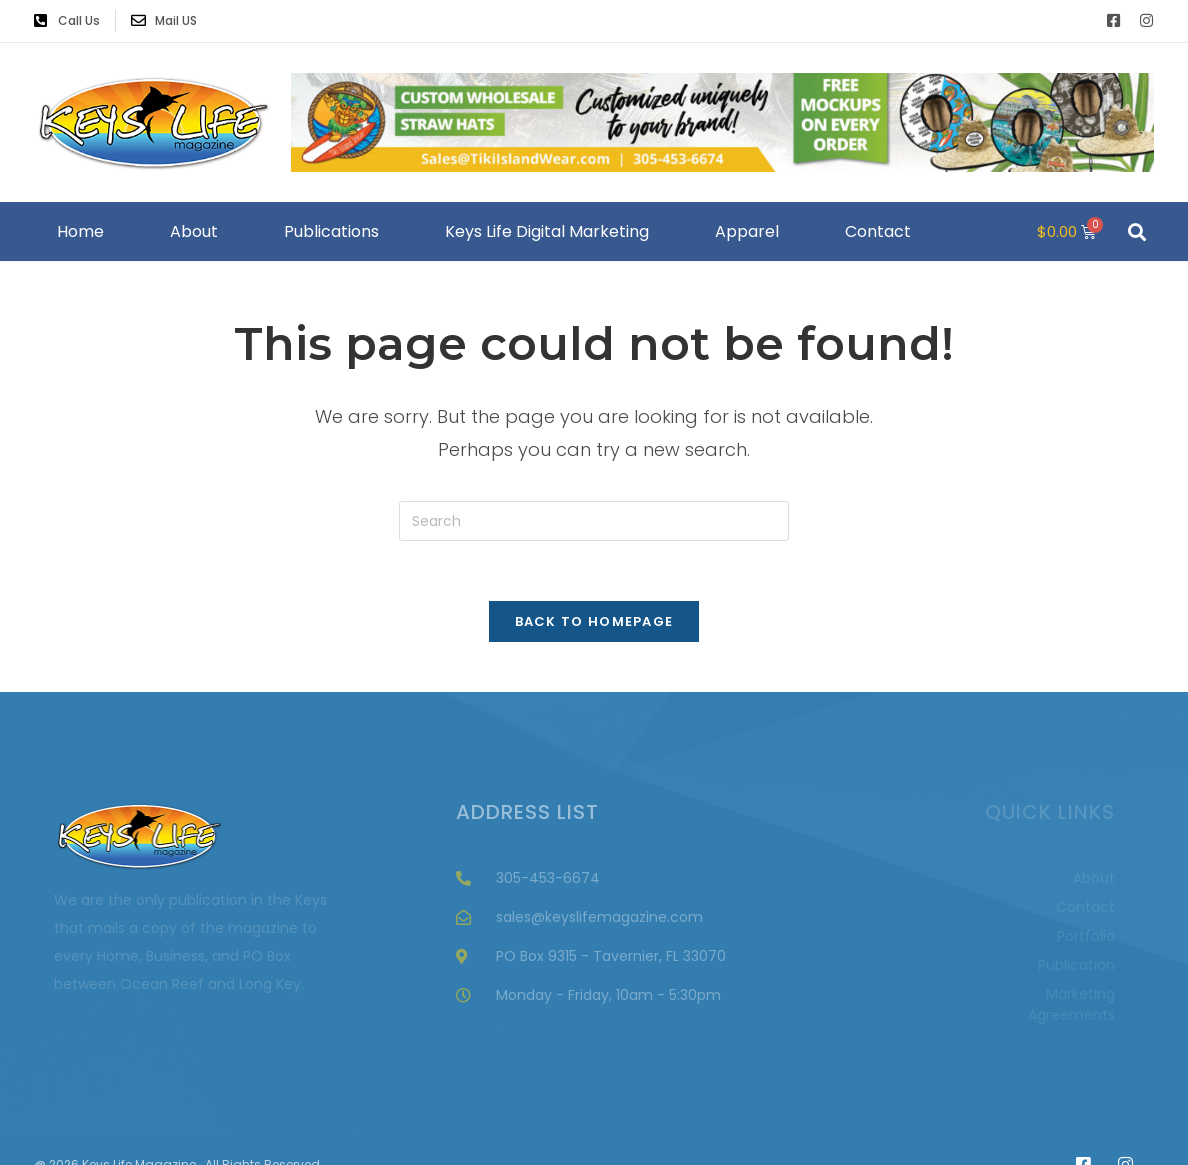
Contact (878, 231)
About (194, 231)
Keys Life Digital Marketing (547, 231)
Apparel (747, 231)
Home (80, 231)
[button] (1136, 231)
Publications (331, 231)
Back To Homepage (594, 621)
